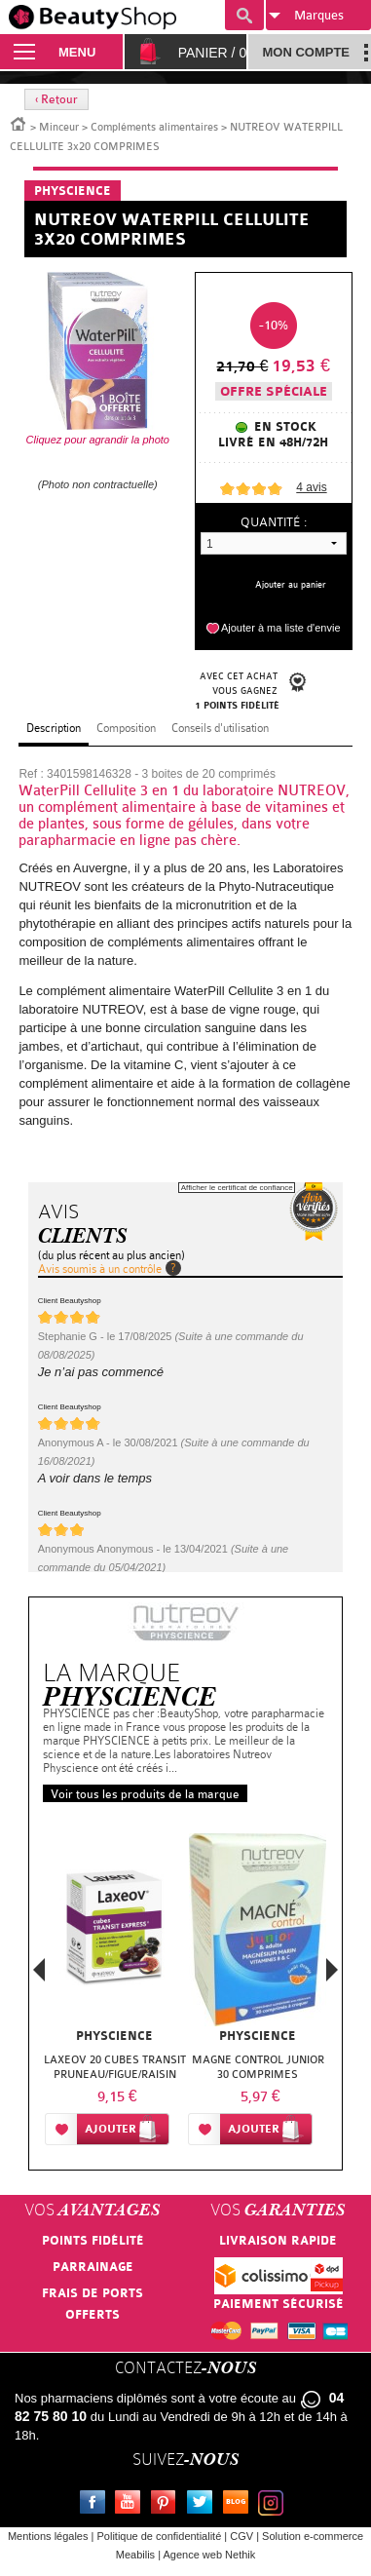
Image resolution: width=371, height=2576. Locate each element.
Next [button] (332, 1969)
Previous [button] (39, 1975)
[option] (114, 1993)
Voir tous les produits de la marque (145, 1794)
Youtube (131, 2504)
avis (311, 487)
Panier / (212, 52)
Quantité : (274, 522)
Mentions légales (48, 2536)
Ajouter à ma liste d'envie (281, 628)
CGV (241, 2536)
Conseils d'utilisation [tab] (220, 728)
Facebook (96, 2504)
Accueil (18, 123)
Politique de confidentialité (158, 2536)
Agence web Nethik (209, 2554)
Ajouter (110, 2129)
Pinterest (167, 2504)
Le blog (239, 2504)
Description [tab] (53, 728)
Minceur (59, 127)
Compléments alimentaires (154, 127)
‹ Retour (56, 99)
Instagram (274, 2504)
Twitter (203, 2504)
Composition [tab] (126, 728)
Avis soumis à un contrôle (100, 1269)
